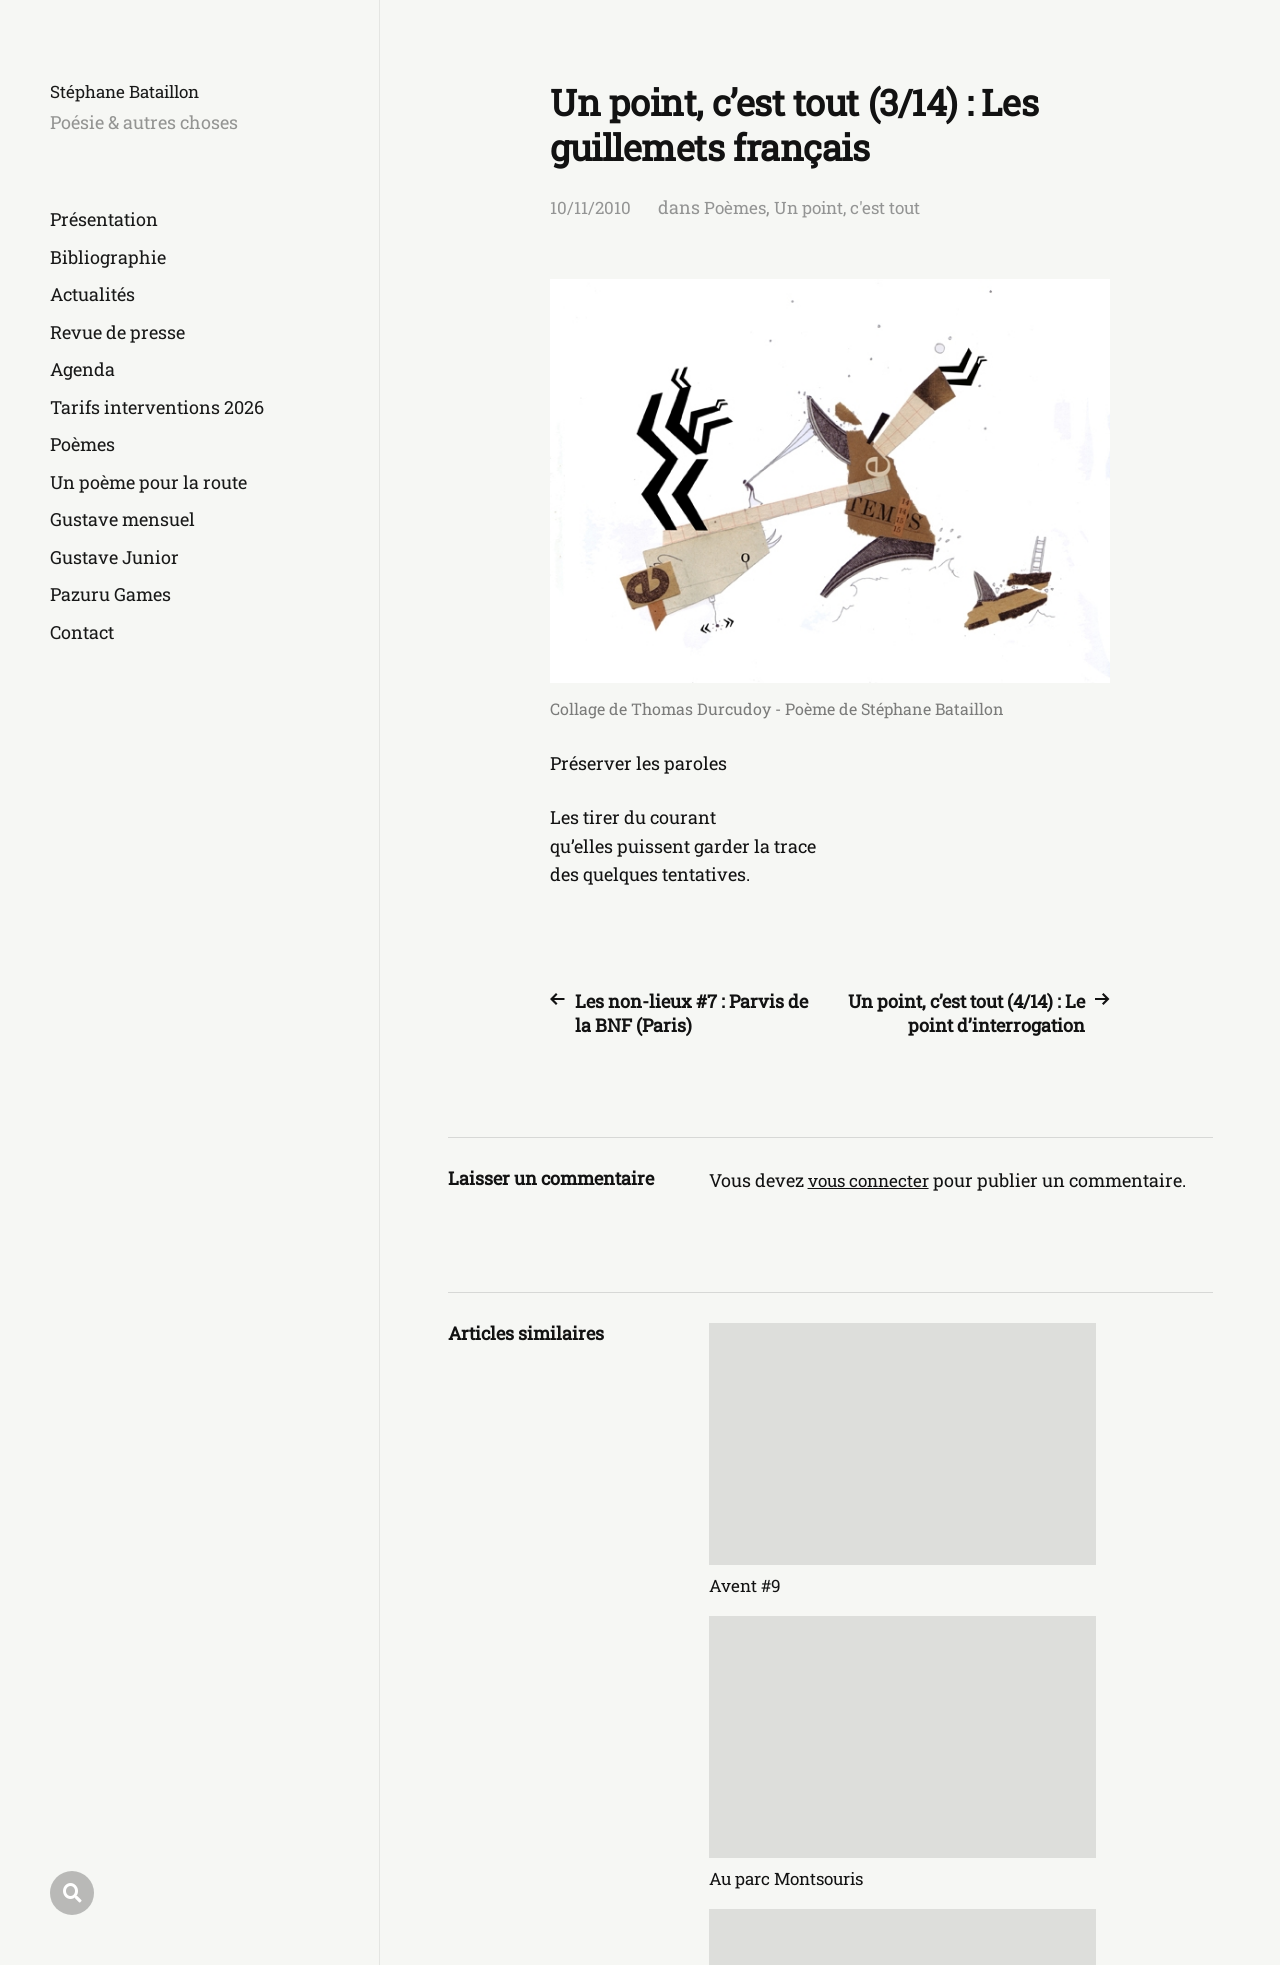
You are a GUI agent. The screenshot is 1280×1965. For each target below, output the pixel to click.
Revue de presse (117, 332)
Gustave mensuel (122, 519)
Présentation (104, 219)
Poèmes (82, 444)
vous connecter (872, 1180)
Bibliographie (108, 257)
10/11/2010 (591, 207)
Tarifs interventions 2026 (157, 407)
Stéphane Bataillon (131, 91)
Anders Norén (1159, 1876)
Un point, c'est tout (855, 207)
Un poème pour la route (148, 482)
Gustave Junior (114, 557)
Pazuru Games (110, 594)
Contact (82, 632)
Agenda (82, 369)
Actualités (92, 294)
